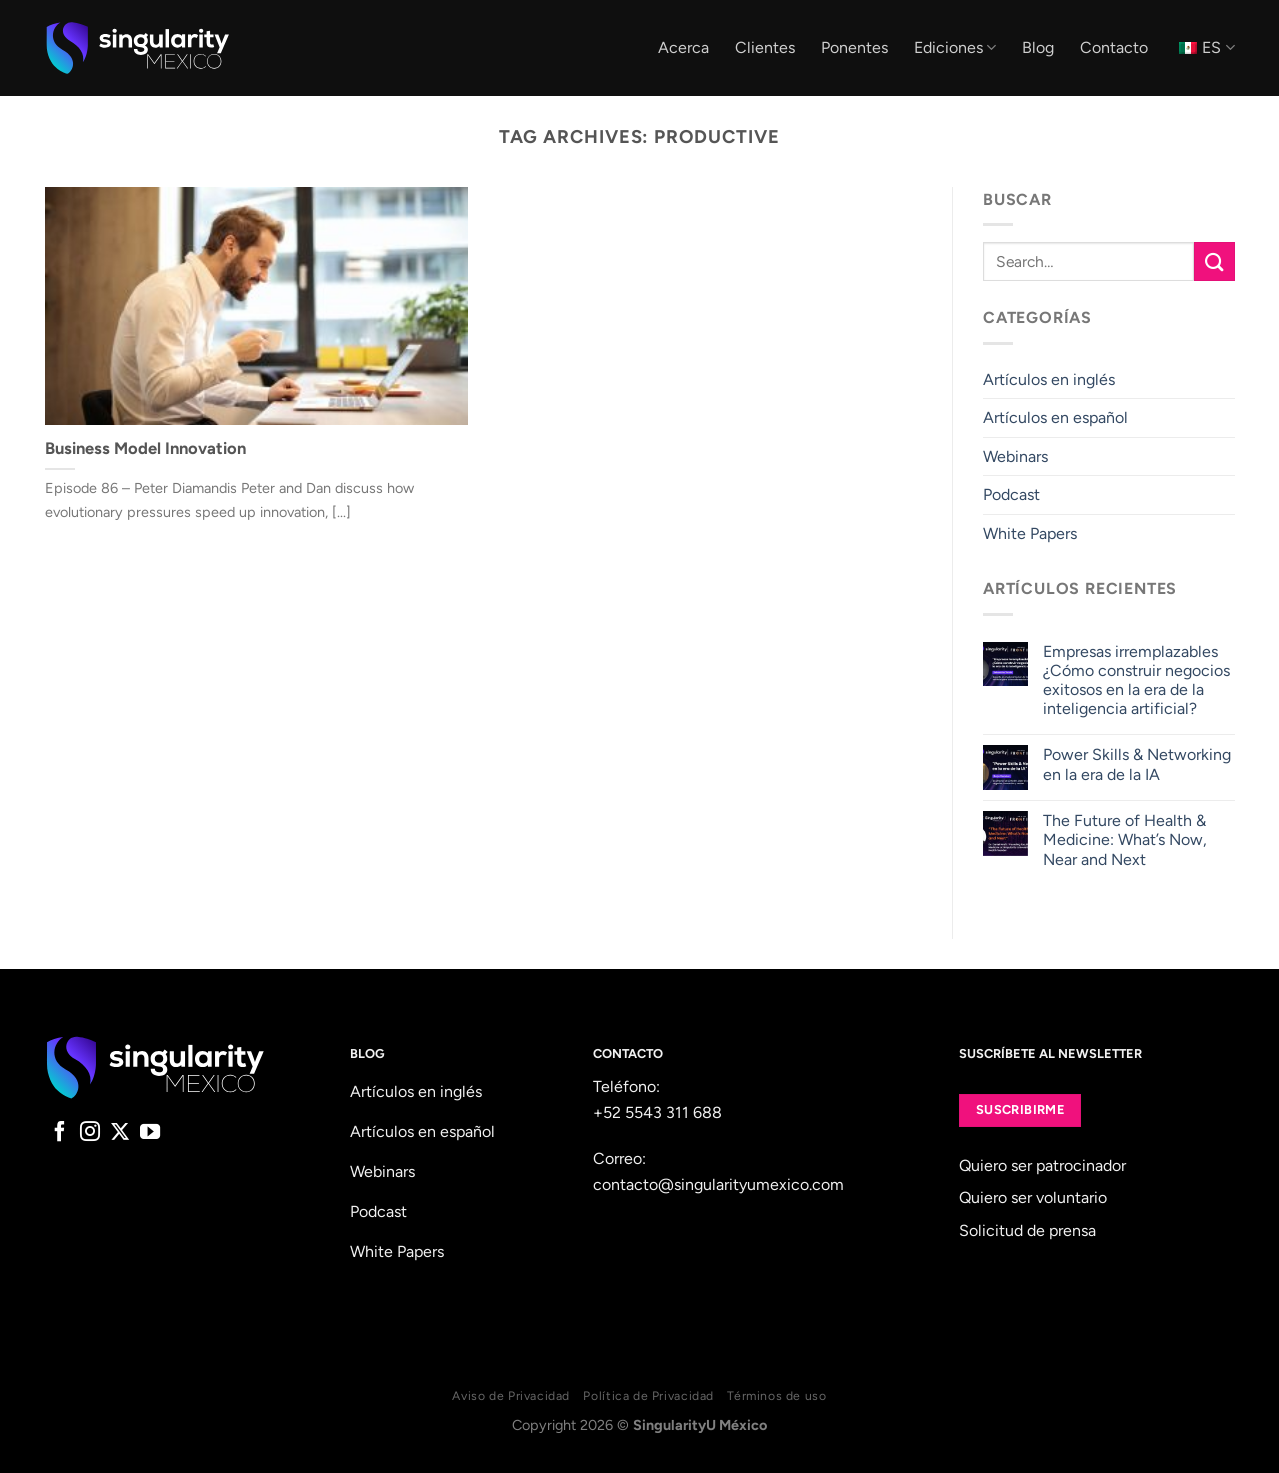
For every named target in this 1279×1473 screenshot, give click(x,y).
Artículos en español (1055, 417)
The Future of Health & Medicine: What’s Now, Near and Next (1125, 839)
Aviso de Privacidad (511, 1395)
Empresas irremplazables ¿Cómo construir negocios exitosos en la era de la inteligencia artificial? (1136, 680)
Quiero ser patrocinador (1042, 1165)
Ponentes (854, 47)
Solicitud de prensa (1027, 1230)
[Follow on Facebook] (60, 1133)
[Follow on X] (120, 1133)
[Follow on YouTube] (150, 1133)
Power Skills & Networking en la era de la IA (1137, 765)
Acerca (683, 47)
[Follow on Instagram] (90, 1133)
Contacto (1114, 47)
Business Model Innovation (145, 448)
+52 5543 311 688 (657, 1112)
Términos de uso (776, 1395)
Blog (1038, 47)
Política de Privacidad (648, 1395)
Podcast (1011, 495)
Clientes (765, 47)
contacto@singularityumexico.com (718, 1184)
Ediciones (955, 48)
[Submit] (1214, 261)
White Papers (1030, 533)
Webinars (1015, 456)
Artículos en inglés (1049, 379)
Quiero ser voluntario (1033, 1197)
